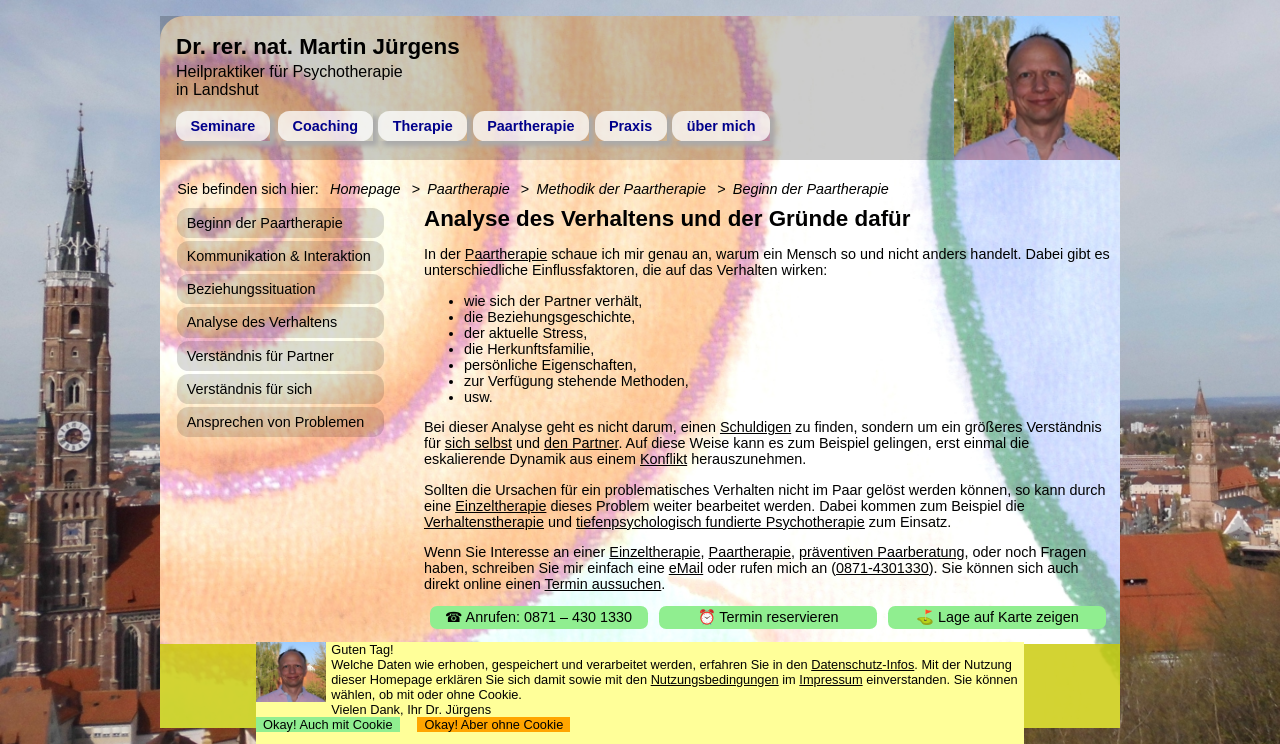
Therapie (423, 126)
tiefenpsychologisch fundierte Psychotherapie (720, 522)
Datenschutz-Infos (862, 664)
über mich (721, 126)
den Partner (581, 443)
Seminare (222, 126)
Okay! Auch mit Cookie (328, 724)
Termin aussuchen (603, 584)
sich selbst (478, 443)
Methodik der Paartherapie (621, 189)
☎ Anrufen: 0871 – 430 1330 (538, 617)
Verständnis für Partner (260, 356)
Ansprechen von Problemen (276, 422)
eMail (686, 568)
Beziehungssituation (251, 289)
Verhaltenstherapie (484, 522)
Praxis (630, 126)
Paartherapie (530, 126)
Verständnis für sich (250, 389)
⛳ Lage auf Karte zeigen (997, 617)
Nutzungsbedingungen (715, 679)
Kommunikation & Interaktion (279, 256)
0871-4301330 (882, 568)
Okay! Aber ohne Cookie (493, 724)
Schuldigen (755, 427)
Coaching (326, 126)
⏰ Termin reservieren (768, 617)
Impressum (830, 679)
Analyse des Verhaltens (262, 322)
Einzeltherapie (500, 506)
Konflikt (663, 459)
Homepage (365, 189)
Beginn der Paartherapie (811, 189)
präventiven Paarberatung (882, 552)
